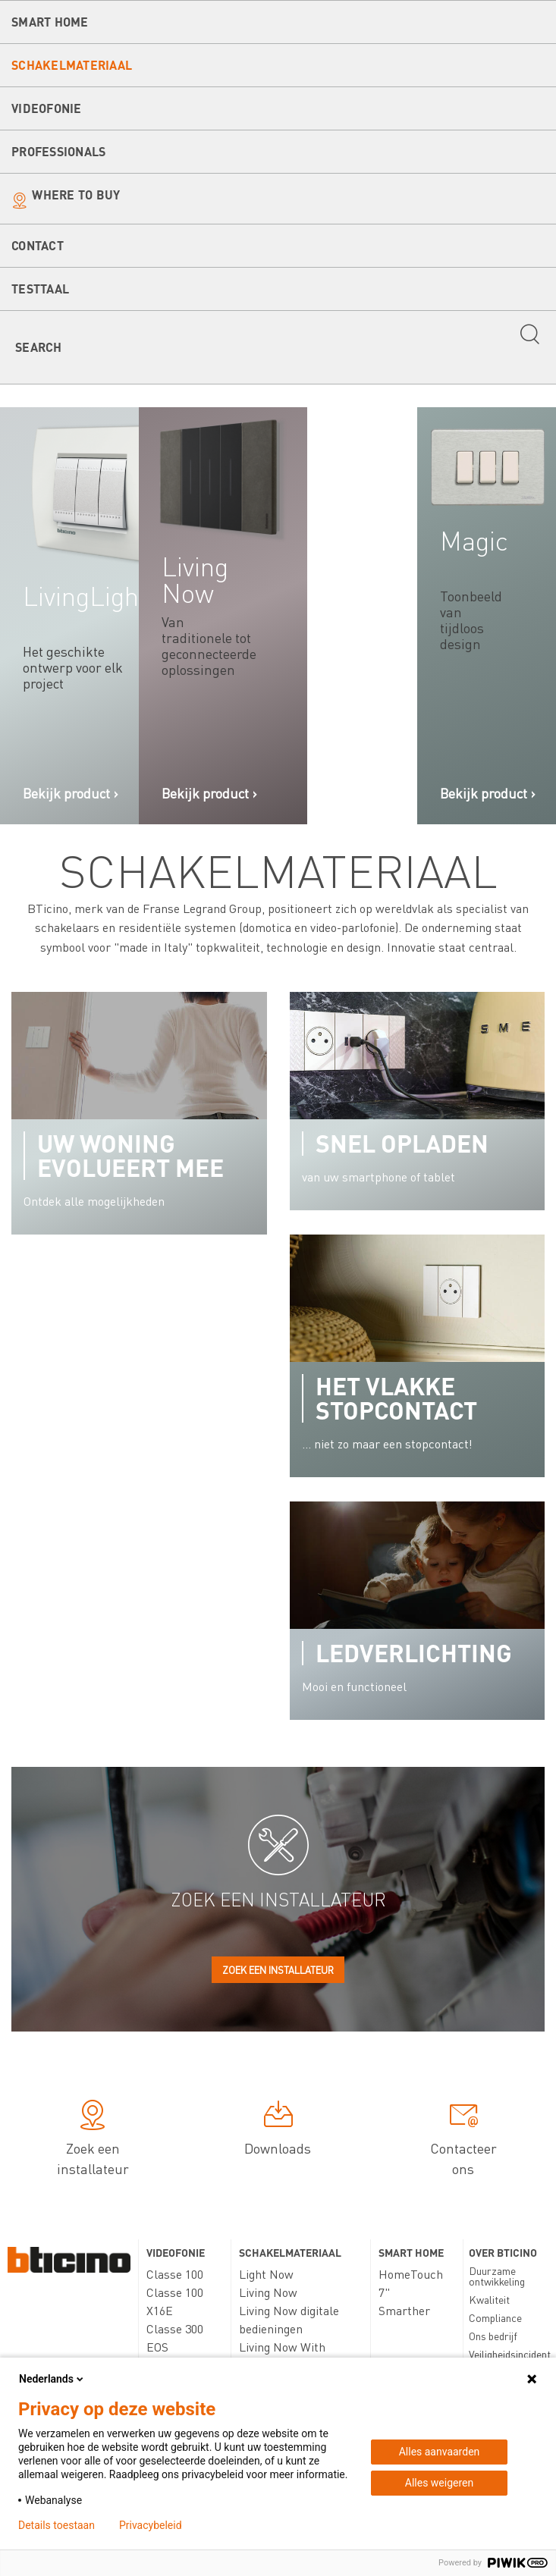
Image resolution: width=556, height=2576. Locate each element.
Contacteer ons (463, 2141)
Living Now (268, 2292)
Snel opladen (402, 1143)
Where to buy (76, 194)
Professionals (58, 151)
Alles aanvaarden (439, 2452)
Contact (37, 245)
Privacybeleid (150, 2525)
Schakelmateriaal (71, 65)
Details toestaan (56, 2525)
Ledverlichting (413, 1652)
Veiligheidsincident (510, 2354)
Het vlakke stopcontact (396, 1398)
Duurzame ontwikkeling (497, 2275)
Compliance (495, 2317)
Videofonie (46, 108)
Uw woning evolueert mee (130, 1155)
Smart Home (50, 22)
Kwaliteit (489, 2299)
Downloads (277, 2130)
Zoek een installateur (278, 1969)
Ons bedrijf (493, 2335)
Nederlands (52, 2379)
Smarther (404, 2310)
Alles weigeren (439, 2483)
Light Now (266, 2274)
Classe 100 (174, 2274)
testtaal (40, 289)
